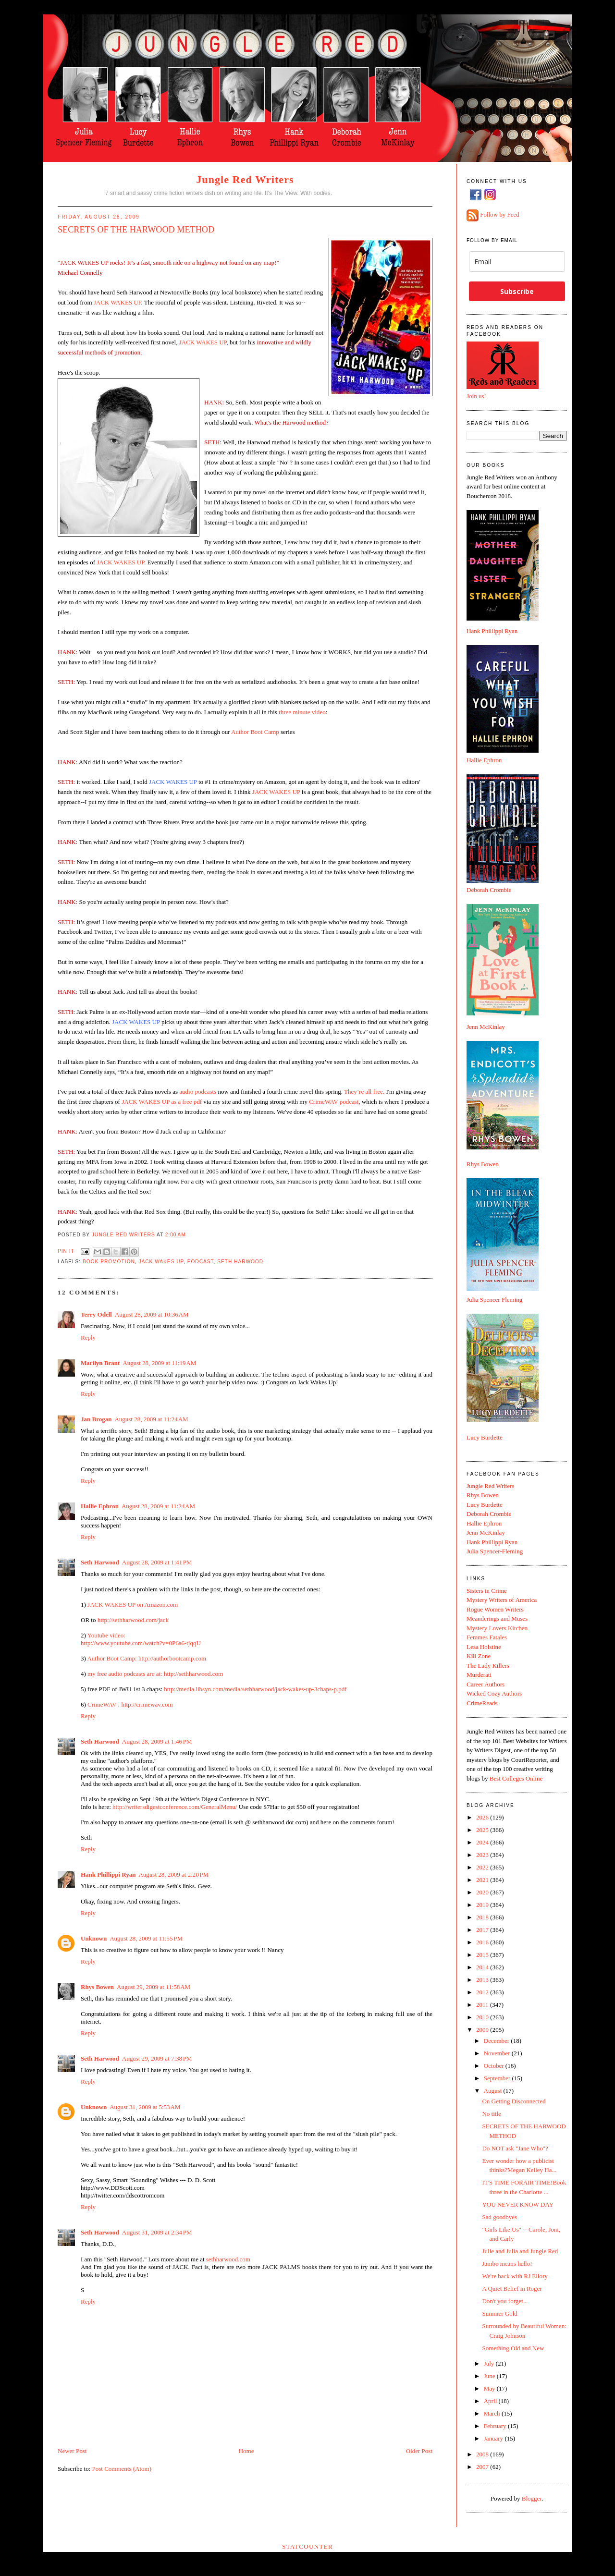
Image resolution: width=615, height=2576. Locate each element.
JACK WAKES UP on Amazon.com (132, 1604)
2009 (483, 2029)
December (497, 2040)
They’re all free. (364, 1091)
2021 (483, 1879)
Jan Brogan (96, 1419)
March (493, 2413)
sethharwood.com (228, 2259)
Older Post (419, 2450)
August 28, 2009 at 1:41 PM (157, 1562)
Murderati (479, 1674)
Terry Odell (96, 1314)
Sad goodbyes (499, 2217)
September (498, 2078)
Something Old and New (513, 2348)
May (490, 2388)
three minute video (302, 712)
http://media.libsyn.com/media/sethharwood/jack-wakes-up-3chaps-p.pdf (255, 1689)
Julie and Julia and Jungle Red (520, 2251)
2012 (483, 1992)
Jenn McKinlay (486, 1026)
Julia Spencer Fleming (494, 1299)
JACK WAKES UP (117, 302)
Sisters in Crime (487, 1590)
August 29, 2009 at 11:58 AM (153, 1986)
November (498, 2053)
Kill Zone (479, 1656)
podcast (200, 1261)
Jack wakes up (161, 1261)
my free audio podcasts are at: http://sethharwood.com (155, 1673)
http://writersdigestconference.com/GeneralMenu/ (174, 1806)
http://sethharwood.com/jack (133, 1620)
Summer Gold (499, 2313)
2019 (483, 1904)
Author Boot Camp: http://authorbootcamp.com (146, 1658)
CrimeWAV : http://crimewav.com (129, 1704)
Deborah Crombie (489, 889)
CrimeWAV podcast (333, 1101)
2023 (483, 1854)
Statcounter (307, 2546)
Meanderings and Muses (497, 1618)
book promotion (109, 1261)
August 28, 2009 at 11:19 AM (159, 1363)
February (496, 2425)
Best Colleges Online (516, 1778)
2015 (483, 1954)
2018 (483, 1917)
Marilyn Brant (100, 1363)
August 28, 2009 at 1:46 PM (157, 1741)
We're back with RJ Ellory (514, 2276)
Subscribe (517, 291)
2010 (483, 2017)
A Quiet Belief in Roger (511, 2288)
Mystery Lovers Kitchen (497, 1628)
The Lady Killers (488, 1665)
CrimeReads (482, 1703)
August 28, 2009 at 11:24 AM (151, 1419)
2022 (483, 1867)
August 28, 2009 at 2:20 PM (173, 1874)
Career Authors (485, 1684)
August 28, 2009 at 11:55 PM (146, 1938)
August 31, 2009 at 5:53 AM (145, 2107)
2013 (483, 1979)
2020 (483, 1892)
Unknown (94, 1938)
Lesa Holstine (484, 1646)
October (494, 2065)
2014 (483, 1967)
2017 (483, 1929)
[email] (517, 261)
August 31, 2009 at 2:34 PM (157, 2232)
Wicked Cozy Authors (494, 1693)
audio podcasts (198, 1091)
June (490, 2376)
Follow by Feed (499, 215)
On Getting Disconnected (513, 2101)
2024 (483, 1842)
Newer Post (72, 2450)
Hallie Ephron (100, 1506)
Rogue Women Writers (495, 1609)
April (491, 2401)
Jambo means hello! (507, 2263)
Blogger (531, 2498)
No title (491, 2113)
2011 (483, 2004)
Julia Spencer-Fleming (495, 1551)
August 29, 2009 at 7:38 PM (157, 2058)
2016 (483, 1942)
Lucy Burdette (485, 1437)
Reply (88, 1337)
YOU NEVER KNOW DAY (517, 2204)
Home (246, 2450)
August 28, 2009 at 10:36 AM (152, 1314)
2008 (483, 2454)
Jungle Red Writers (245, 179)
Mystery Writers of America (502, 1599)
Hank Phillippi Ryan (108, 1874)
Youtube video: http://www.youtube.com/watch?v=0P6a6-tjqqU (141, 1639)
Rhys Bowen (97, 1986)
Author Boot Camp (255, 731)
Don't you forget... (505, 2301)
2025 (483, 1829)
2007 (483, 2466)
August (494, 2090)
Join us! (476, 396)
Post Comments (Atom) (122, 2468)
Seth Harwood (240, 1261)
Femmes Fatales (487, 1637)
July (490, 2363)
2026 (483, 1817)
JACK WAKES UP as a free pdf (162, 1101)
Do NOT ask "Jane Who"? (515, 2148)
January (494, 2438)
